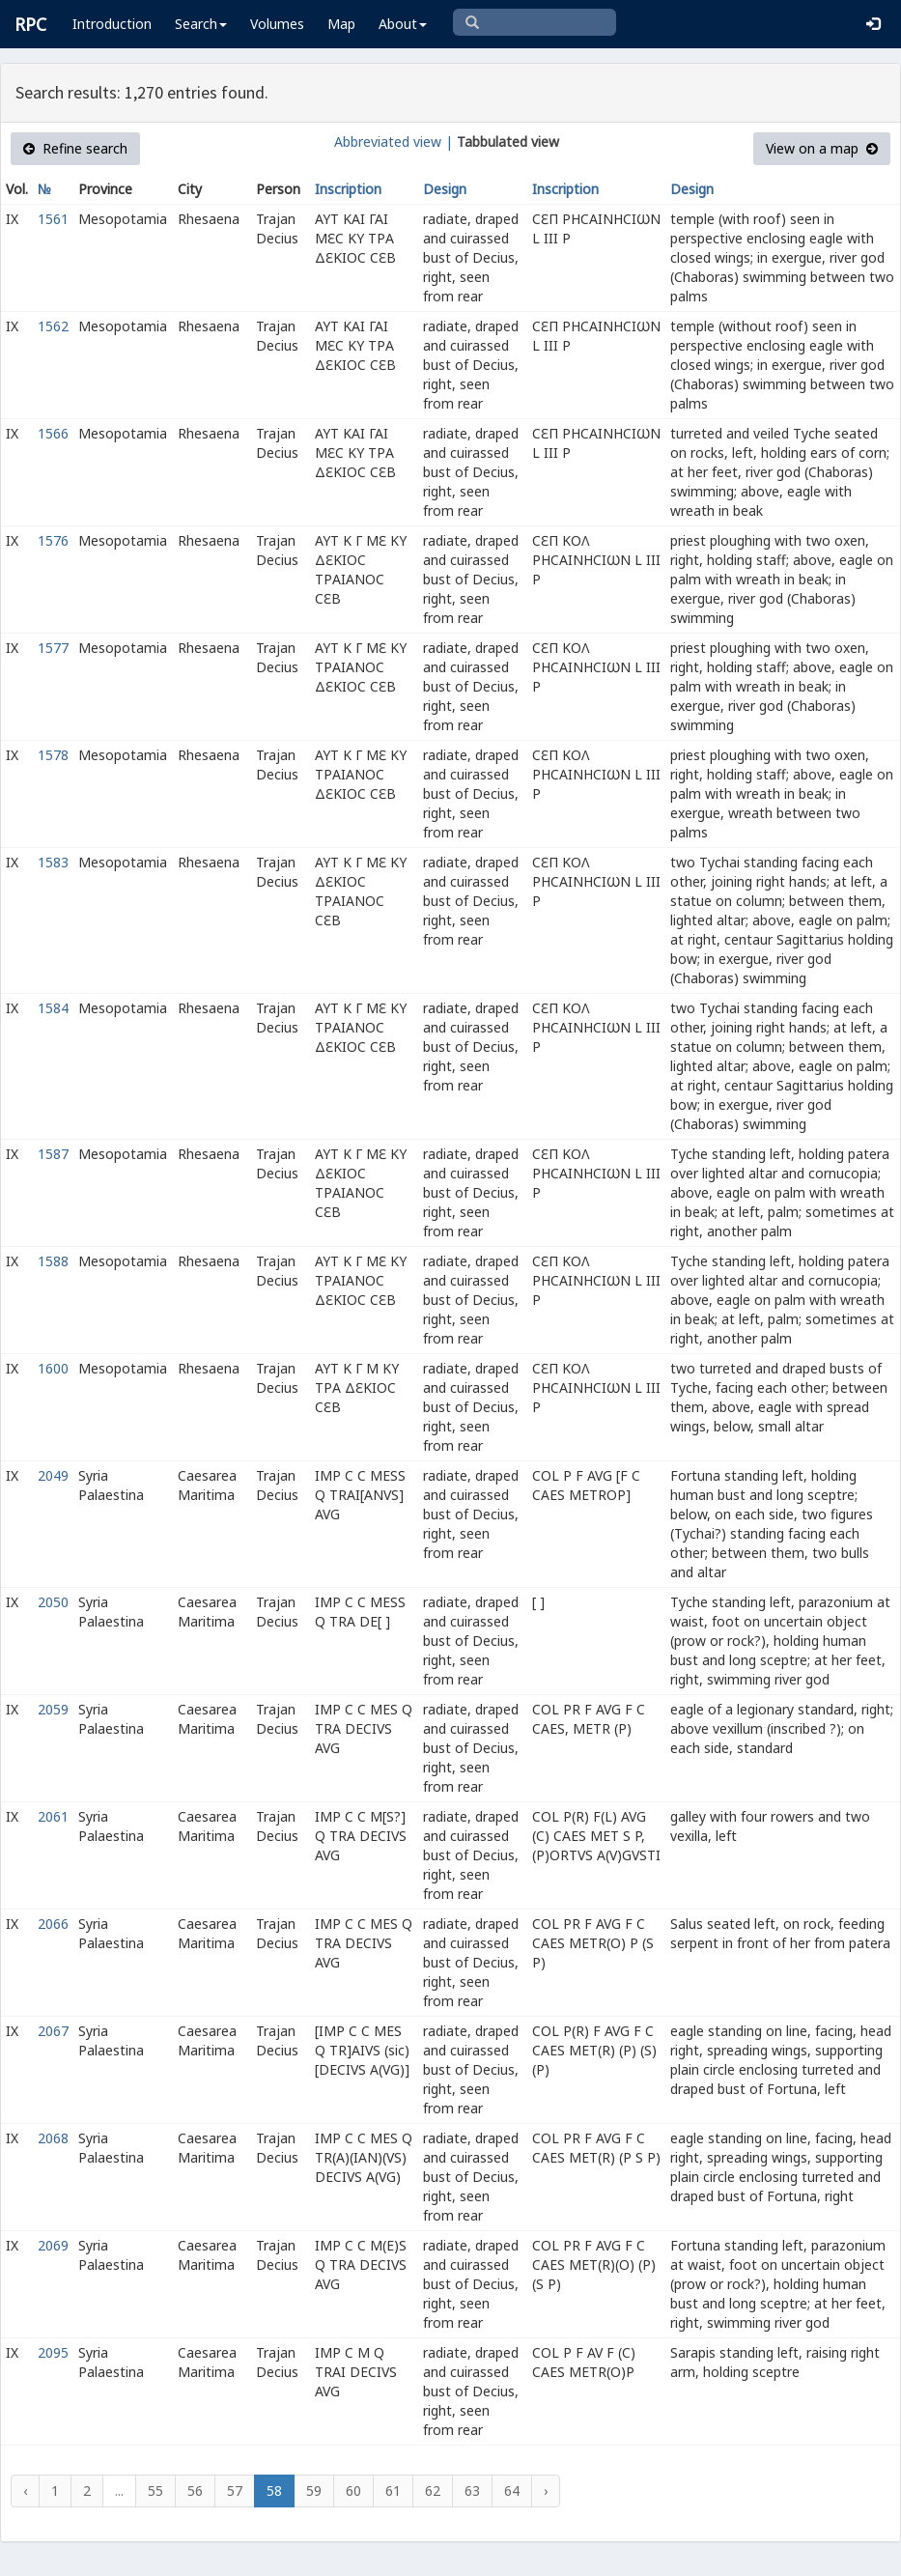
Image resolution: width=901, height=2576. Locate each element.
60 (353, 2490)
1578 (53, 755)
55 (155, 2490)
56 (195, 2490)
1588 (53, 1261)
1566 (53, 433)
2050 (53, 1602)
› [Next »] (546, 2490)
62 (432, 2490)
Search (201, 23)
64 (512, 2490)
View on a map (822, 148)
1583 (53, 862)
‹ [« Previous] (25, 2490)
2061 (53, 1816)
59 (314, 2490)
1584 (53, 1008)
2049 (53, 1475)
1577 (53, 647)
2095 (53, 2352)
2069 (53, 2245)
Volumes (277, 23)
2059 (53, 1709)
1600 (53, 1368)
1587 (53, 1154)
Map (341, 23)
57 (234, 2490)
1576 (53, 540)
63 (472, 2490)
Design (444, 189)
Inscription (348, 189)
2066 (53, 1923)
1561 (53, 219)
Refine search (75, 148)
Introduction (112, 23)
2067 (53, 2031)
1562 (53, 326)
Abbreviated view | (393, 141)
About (403, 23)
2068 (53, 2138)
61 (393, 2490)
